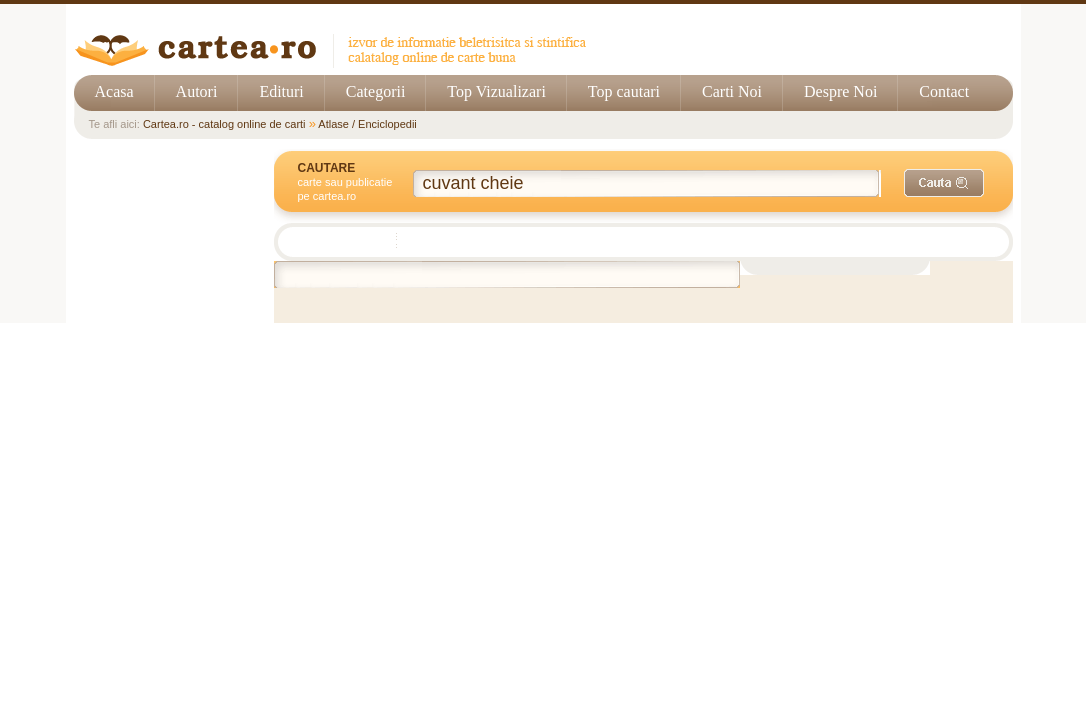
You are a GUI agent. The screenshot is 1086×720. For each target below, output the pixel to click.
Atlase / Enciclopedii (367, 124)
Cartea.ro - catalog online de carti (224, 124)
